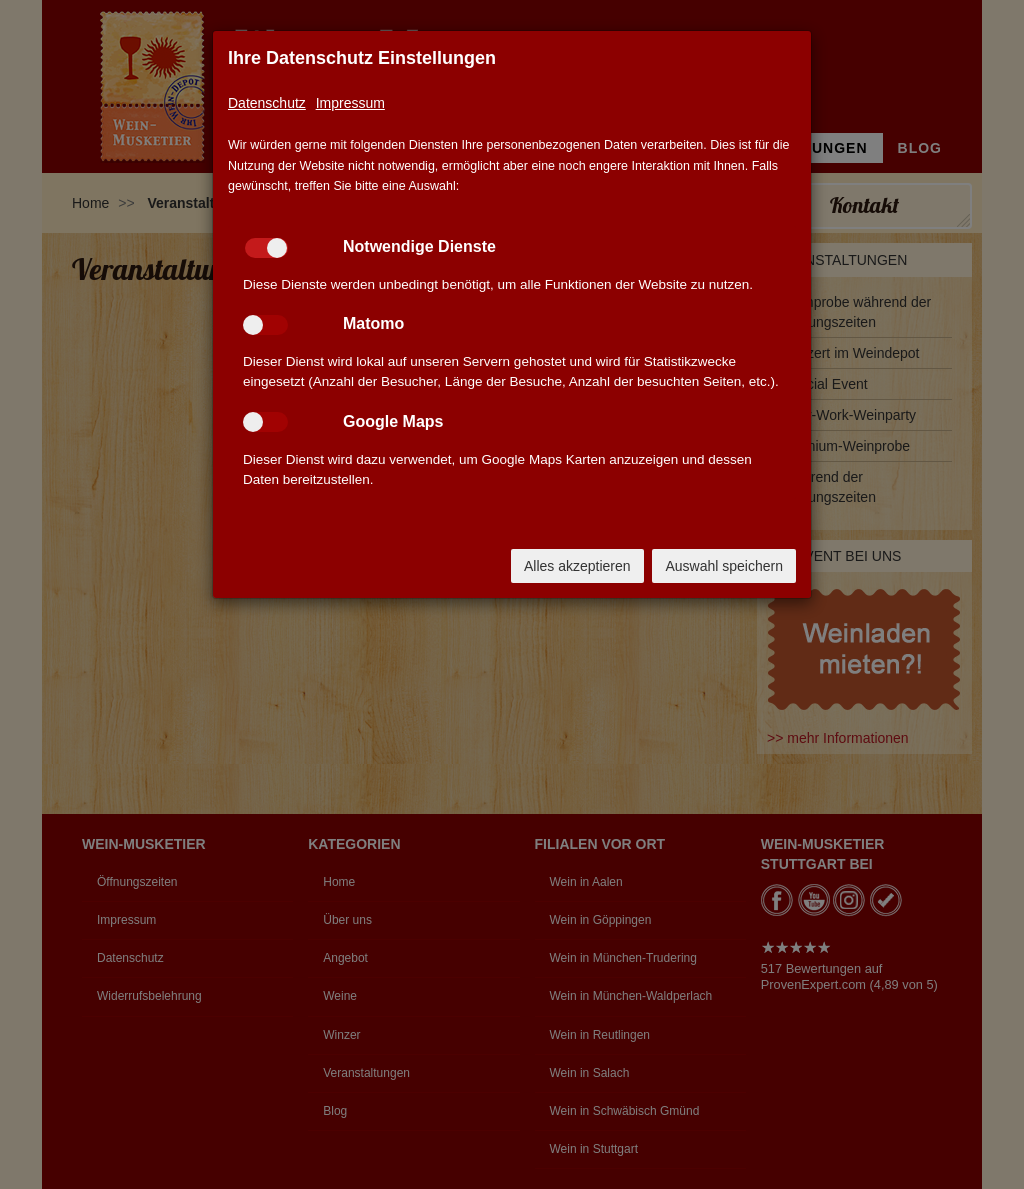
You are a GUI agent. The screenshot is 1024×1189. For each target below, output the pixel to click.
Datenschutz (267, 103)
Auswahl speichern (724, 566)
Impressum (350, 103)
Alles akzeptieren (577, 566)
